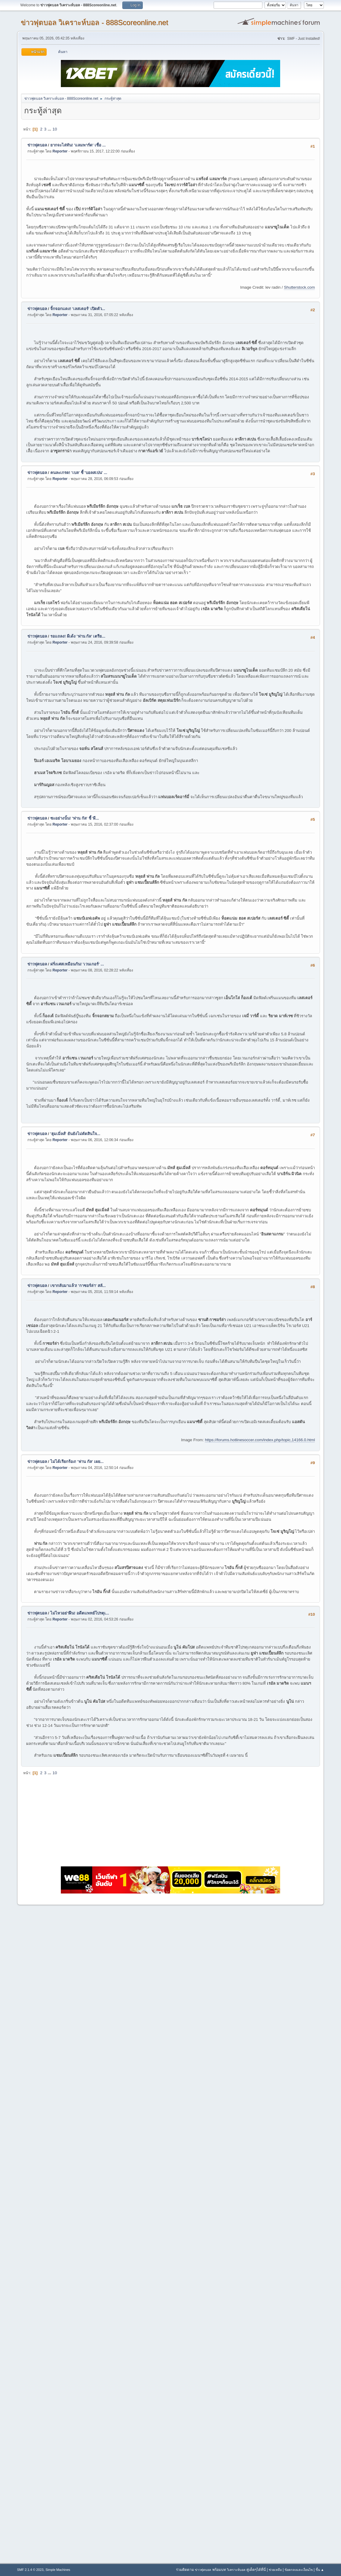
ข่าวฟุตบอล (37, 145)
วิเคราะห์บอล (236, 2569)
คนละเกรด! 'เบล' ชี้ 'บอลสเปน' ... (78, 472)
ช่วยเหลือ (275, 2569)
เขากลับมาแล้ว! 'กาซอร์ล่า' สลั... (78, 1285)
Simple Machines (57, 2569)
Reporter (59, 151)
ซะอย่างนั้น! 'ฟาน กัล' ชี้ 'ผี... (74, 818)
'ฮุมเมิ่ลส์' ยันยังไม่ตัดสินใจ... (75, 1133)
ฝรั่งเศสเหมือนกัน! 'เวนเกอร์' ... (77, 964)
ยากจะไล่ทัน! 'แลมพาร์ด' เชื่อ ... (78, 145)
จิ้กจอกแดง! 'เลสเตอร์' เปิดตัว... (77, 308)
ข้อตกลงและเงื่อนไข (299, 2569)
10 (54, 129)
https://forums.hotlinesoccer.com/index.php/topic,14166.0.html (260, 1440)
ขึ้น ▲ (320, 2569)
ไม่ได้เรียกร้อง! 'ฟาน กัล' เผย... (77, 1461)
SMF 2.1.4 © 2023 (30, 2569)
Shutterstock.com (299, 287)
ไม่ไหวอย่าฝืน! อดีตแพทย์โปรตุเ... (79, 1613)
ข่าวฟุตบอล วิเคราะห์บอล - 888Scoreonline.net (94, 22)
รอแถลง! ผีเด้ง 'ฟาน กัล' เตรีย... (77, 636)
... (50, 129)
